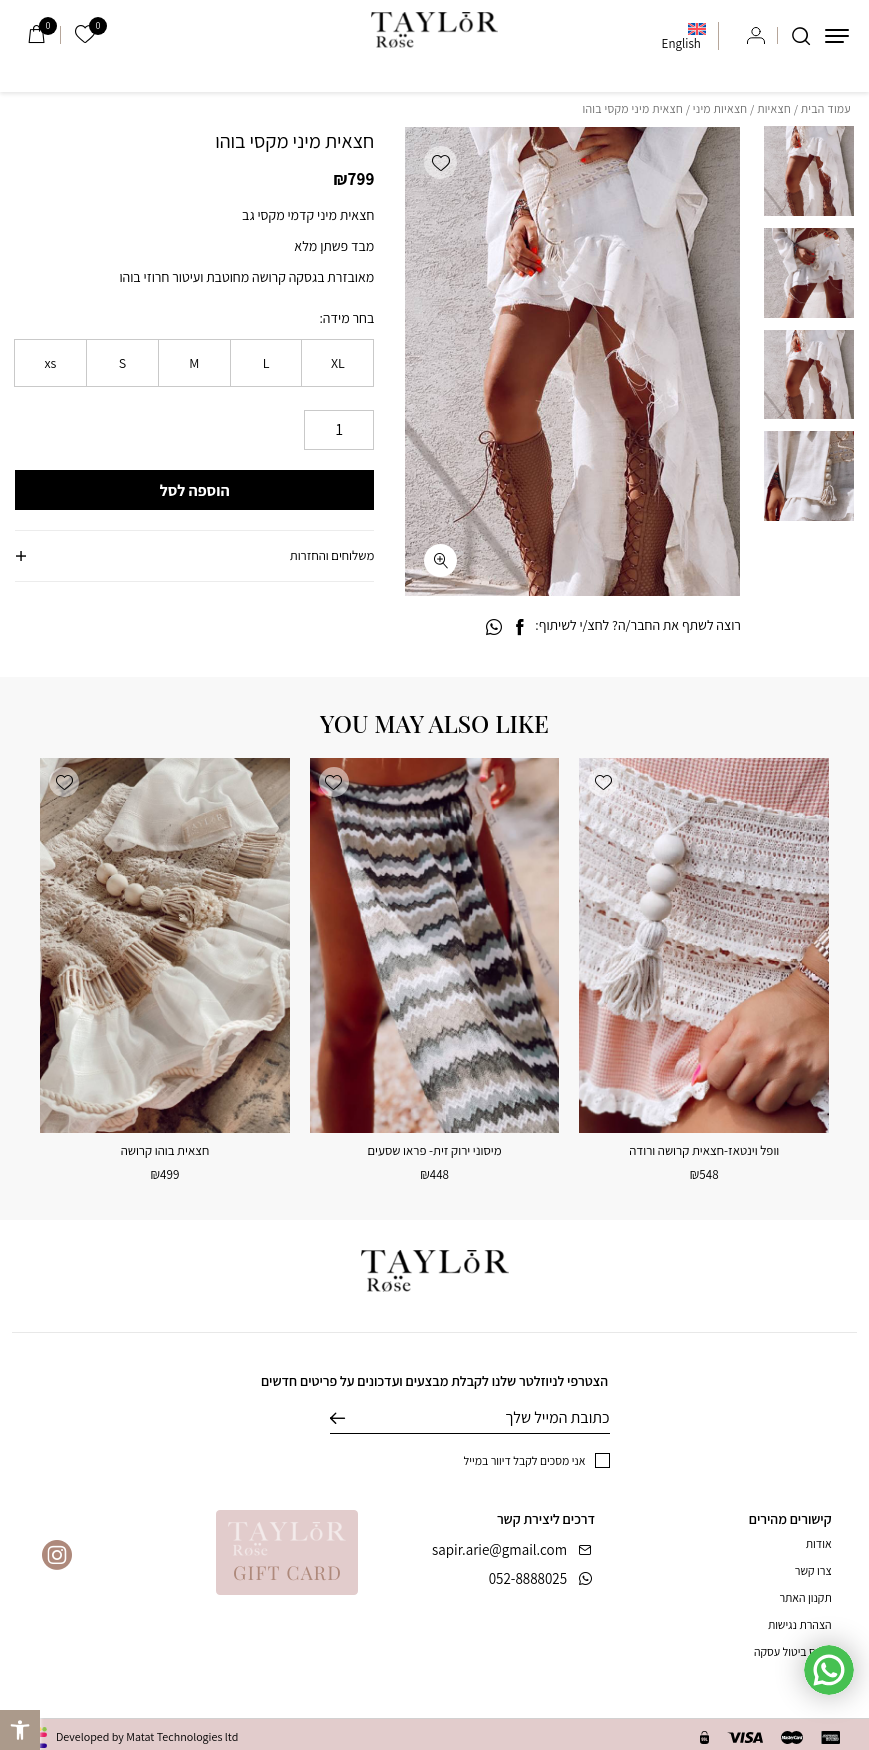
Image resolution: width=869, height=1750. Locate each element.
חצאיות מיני (720, 108)
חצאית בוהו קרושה (165, 1150)
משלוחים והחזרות (332, 555)
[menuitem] (684, 36)
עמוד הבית (826, 108)
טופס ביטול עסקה (793, 1651)
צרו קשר (813, 1570)
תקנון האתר (805, 1597)
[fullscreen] (440, 560)
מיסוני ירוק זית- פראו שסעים (435, 1150)
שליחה (352, 1418)
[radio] (337, 363)
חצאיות (774, 108)
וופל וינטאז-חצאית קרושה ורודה (704, 1150)
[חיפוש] (801, 36)
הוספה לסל (195, 490)
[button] (440, 162)
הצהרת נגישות (800, 1624)
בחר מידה (348, 318)
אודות (819, 1543)
